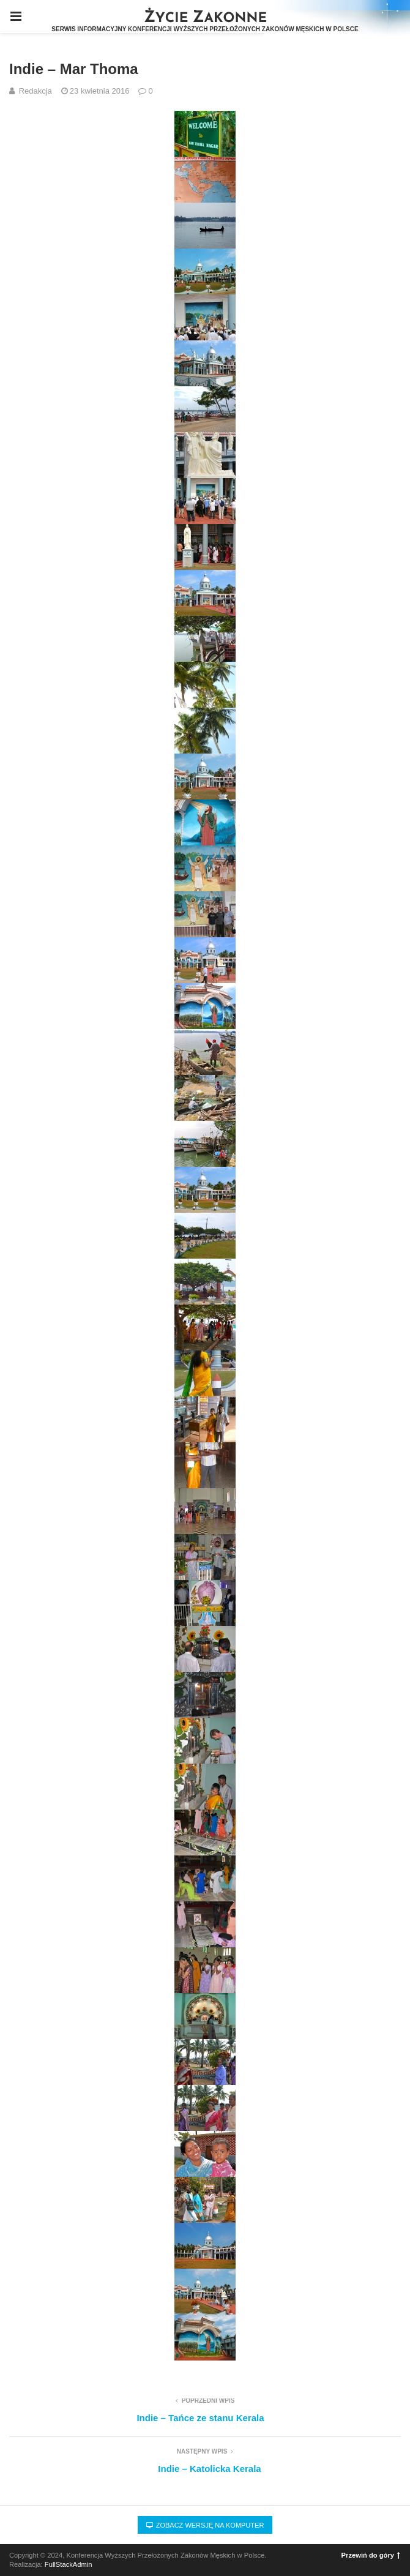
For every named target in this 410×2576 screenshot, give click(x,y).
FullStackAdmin (68, 2564)
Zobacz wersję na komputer (205, 2525)
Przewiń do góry (370, 2555)
